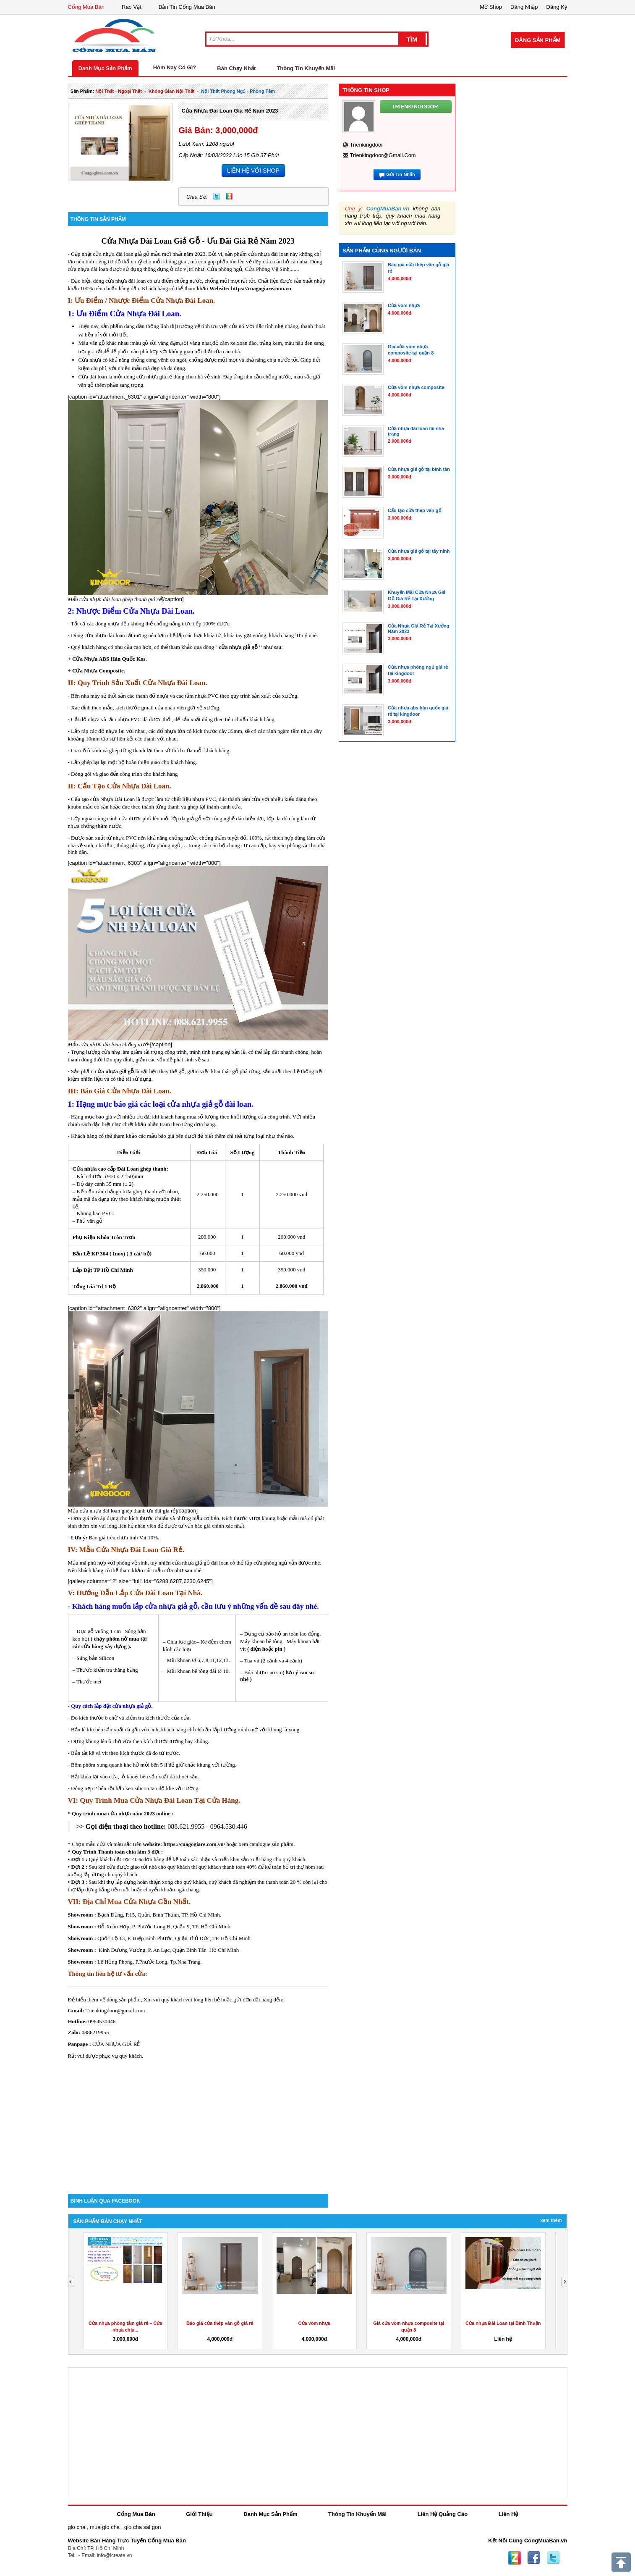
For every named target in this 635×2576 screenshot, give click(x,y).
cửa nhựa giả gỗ (237, 647)
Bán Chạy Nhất (236, 68)
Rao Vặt (131, 7)
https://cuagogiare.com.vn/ (193, 1844)
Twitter (216, 196)
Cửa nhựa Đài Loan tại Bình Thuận (503, 2323)
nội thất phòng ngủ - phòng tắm (238, 91)
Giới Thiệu (199, 2514)
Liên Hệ (508, 2514)
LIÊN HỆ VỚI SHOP (253, 170)
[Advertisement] (198, 2122)
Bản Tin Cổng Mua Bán (187, 7)
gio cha (77, 2527)
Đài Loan (156, 240)
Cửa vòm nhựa (314, 2323)
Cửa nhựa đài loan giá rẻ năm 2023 (229, 111)
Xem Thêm (551, 2220)
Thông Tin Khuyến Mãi (306, 68)
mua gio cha (105, 2527)
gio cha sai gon (142, 2527)
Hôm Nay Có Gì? (174, 67)
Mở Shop (491, 7)
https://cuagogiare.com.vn (261, 288)
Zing (229, 196)
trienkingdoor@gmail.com (382, 155)
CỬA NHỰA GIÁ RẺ (116, 2044)
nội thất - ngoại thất (118, 91)
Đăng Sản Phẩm (537, 40)
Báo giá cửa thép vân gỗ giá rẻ (219, 2323)
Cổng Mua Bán (86, 7)
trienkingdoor (366, 145)
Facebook (534, 2558)
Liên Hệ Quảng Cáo (443, 2514)
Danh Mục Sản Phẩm (105, 68)
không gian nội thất (172, 91)
